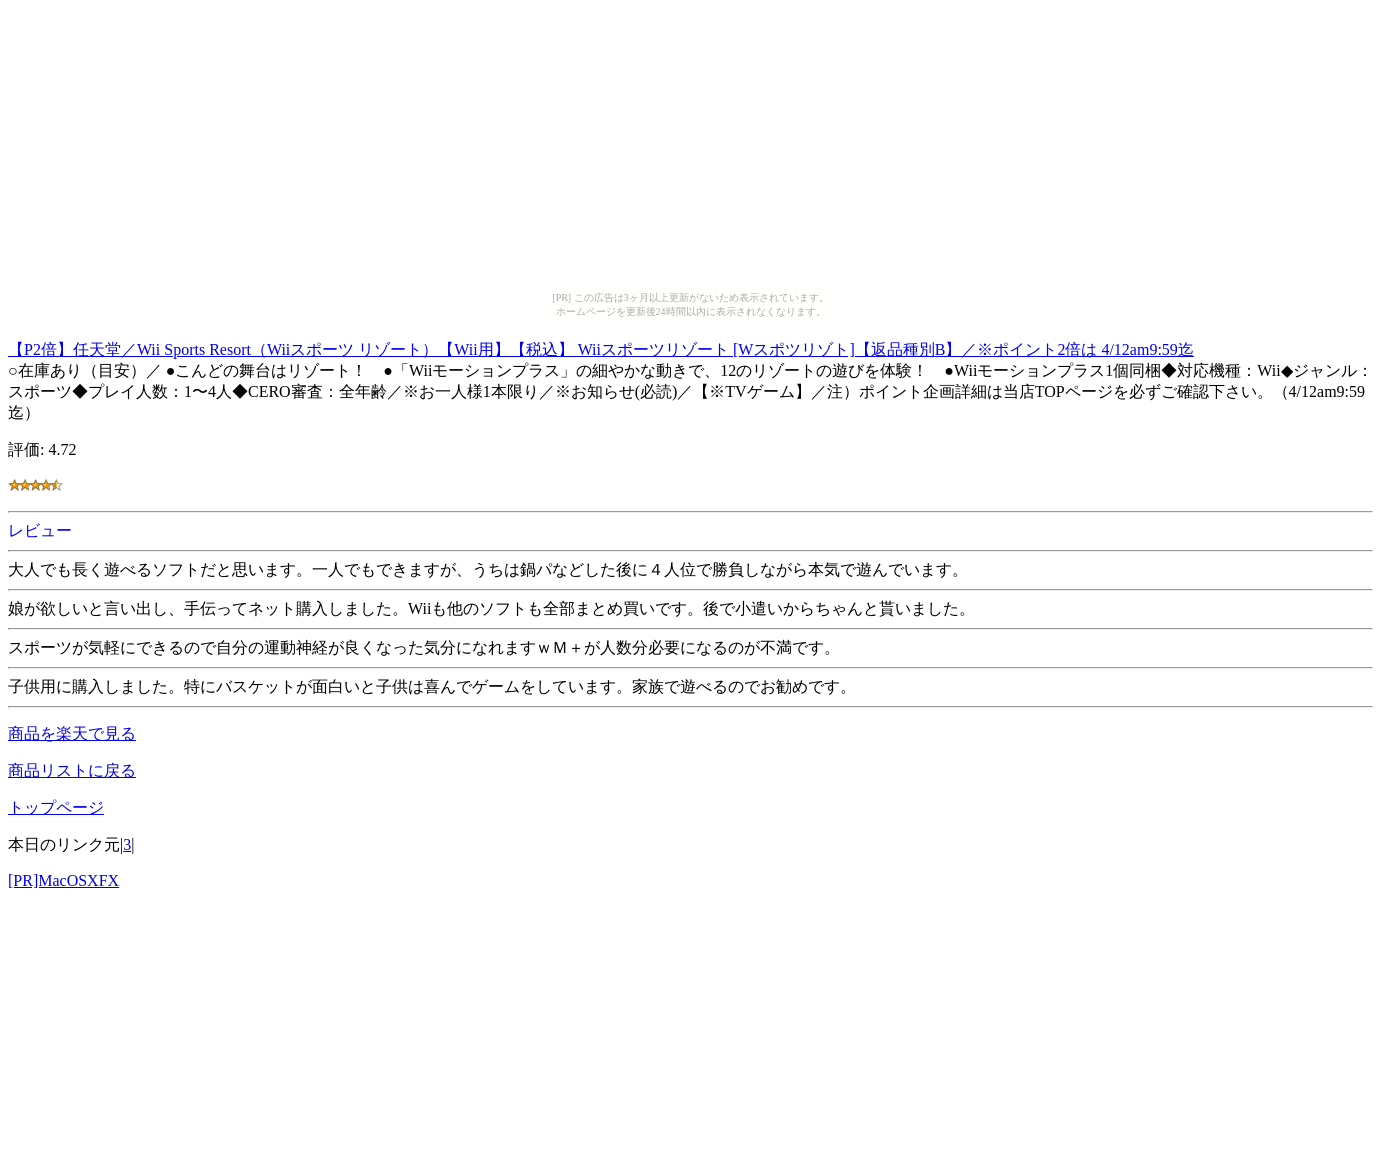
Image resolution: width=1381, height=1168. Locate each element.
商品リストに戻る (72, 770)
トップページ (56, 807)
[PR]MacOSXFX (63, 880)
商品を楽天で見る (72, 733)
